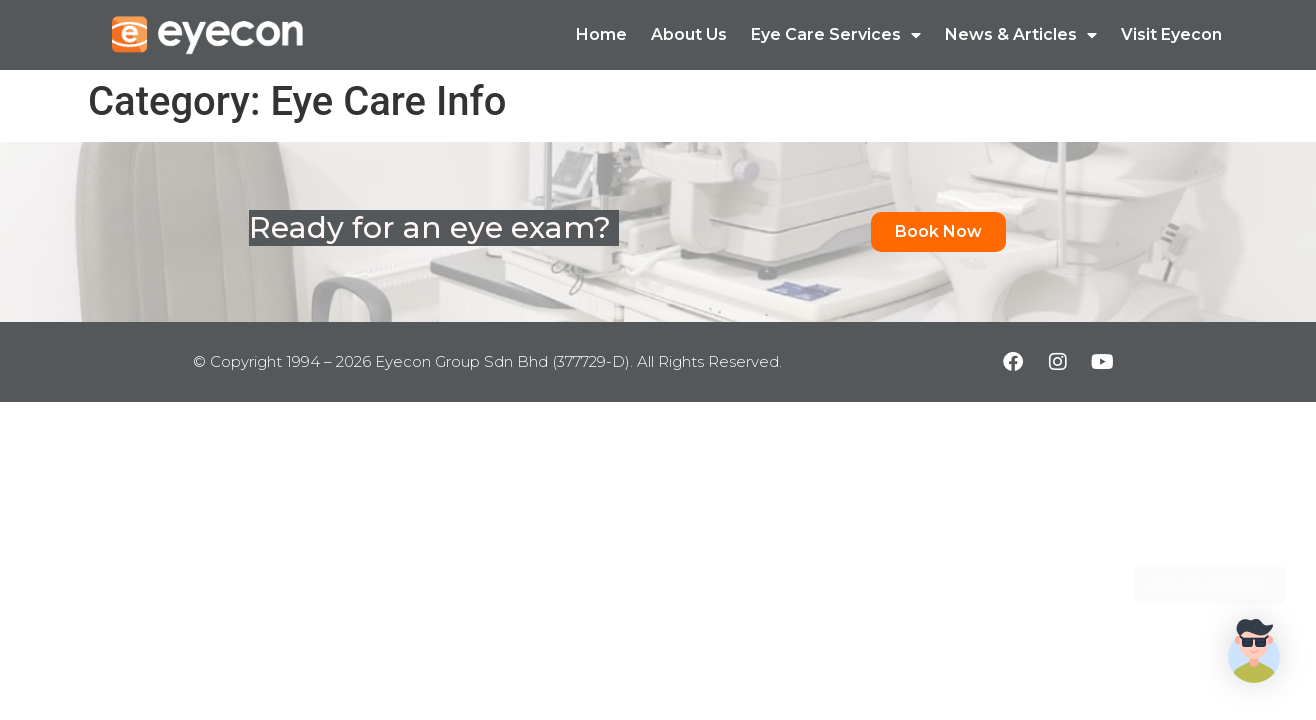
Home (601, 34)
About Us (689, 34)
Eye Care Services (836, 35)
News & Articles (1021, 35)
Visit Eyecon (1171, 34)
